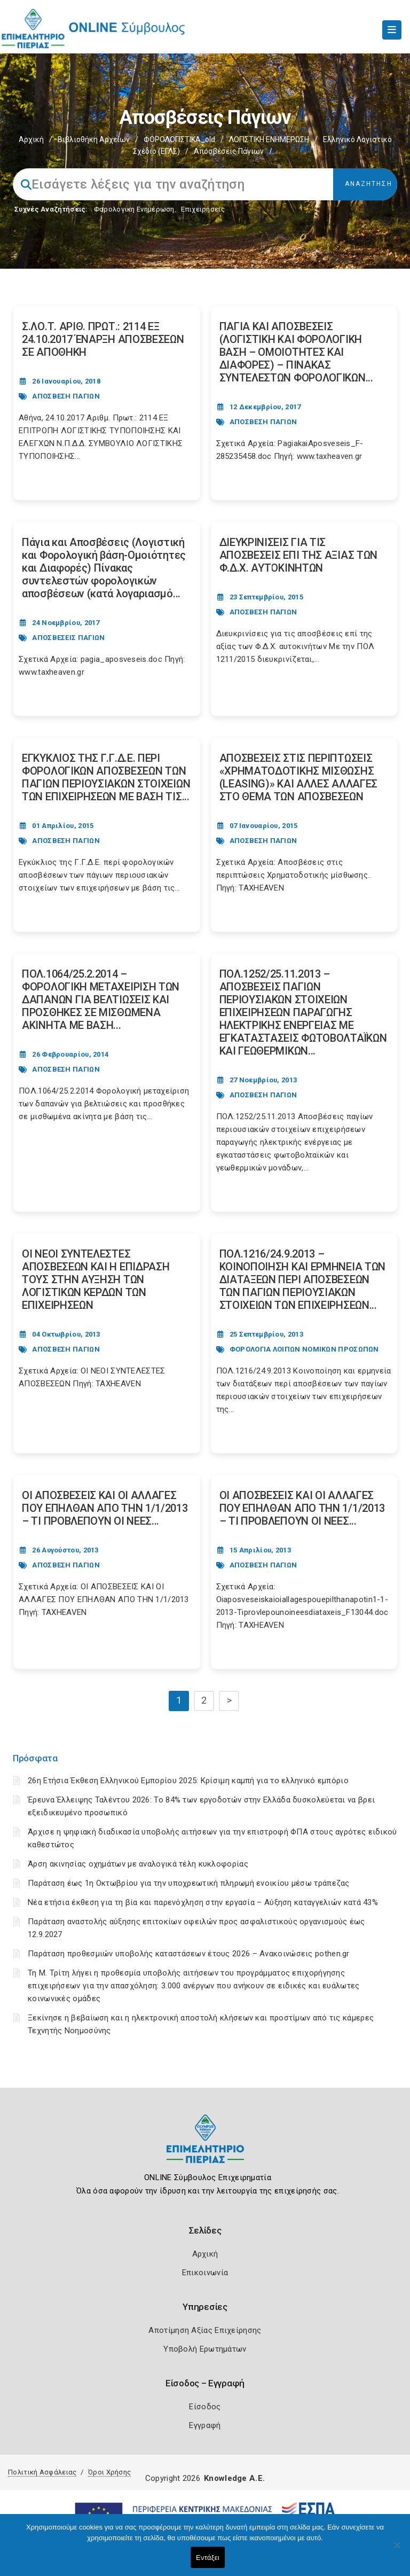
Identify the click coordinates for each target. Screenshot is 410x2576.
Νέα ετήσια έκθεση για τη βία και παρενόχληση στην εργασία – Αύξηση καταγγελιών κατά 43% (203, 1902)
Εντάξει (207, 2558)
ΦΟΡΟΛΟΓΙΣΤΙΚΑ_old (179, 139)
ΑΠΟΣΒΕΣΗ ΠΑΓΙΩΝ (66, 396)
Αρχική (31, 139)
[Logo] (205, 2146)
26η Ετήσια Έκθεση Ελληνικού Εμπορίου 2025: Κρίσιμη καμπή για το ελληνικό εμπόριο (188, 1780)
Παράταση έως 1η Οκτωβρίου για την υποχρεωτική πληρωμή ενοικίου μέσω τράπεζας (189, 1883)
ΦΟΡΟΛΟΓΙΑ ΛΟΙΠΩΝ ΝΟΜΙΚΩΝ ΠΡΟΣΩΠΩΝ (304, 1349)
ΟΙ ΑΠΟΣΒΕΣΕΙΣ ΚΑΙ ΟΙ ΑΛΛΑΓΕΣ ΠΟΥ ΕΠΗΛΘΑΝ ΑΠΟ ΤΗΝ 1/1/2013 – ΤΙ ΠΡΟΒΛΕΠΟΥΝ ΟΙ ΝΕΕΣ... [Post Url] (105, 1508)
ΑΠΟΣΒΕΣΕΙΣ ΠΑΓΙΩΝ (68, 638)
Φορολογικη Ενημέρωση (134, 209)
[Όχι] (396, 2550)
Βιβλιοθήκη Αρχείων (94, 139)
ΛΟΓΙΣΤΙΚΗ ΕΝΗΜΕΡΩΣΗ (269, 139)
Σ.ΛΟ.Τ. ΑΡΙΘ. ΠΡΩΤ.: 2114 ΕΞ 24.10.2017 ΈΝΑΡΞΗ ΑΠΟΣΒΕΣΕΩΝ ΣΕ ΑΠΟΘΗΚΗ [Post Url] (103, 339)
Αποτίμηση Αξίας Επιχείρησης (204, 2330)
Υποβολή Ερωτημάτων (204, 2349)
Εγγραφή (204, 2425)
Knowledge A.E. (234, 2478)
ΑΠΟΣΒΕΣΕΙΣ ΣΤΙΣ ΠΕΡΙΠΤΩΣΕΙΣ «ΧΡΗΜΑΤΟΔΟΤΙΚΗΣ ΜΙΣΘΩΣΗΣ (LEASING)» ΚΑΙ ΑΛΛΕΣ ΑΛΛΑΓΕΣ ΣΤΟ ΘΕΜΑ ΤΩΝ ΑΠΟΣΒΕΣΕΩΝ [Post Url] (298, 777)
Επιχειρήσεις (203, 209)
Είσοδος (204, 2406)
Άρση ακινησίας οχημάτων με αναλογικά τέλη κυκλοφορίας (138, 1864)
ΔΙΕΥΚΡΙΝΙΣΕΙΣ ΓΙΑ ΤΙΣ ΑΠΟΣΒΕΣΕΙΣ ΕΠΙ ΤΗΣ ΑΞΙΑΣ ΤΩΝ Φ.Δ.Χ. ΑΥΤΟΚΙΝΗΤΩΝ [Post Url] (298, 555)
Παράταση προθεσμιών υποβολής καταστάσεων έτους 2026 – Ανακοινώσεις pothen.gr (189, 1953)
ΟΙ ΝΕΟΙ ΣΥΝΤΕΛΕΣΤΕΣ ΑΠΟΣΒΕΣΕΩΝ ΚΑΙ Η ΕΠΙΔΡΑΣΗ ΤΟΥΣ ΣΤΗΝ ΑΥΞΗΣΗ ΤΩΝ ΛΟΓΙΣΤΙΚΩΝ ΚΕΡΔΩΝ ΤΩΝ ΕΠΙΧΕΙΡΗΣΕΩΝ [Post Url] (96, 1279)
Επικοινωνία (205, 2272)
